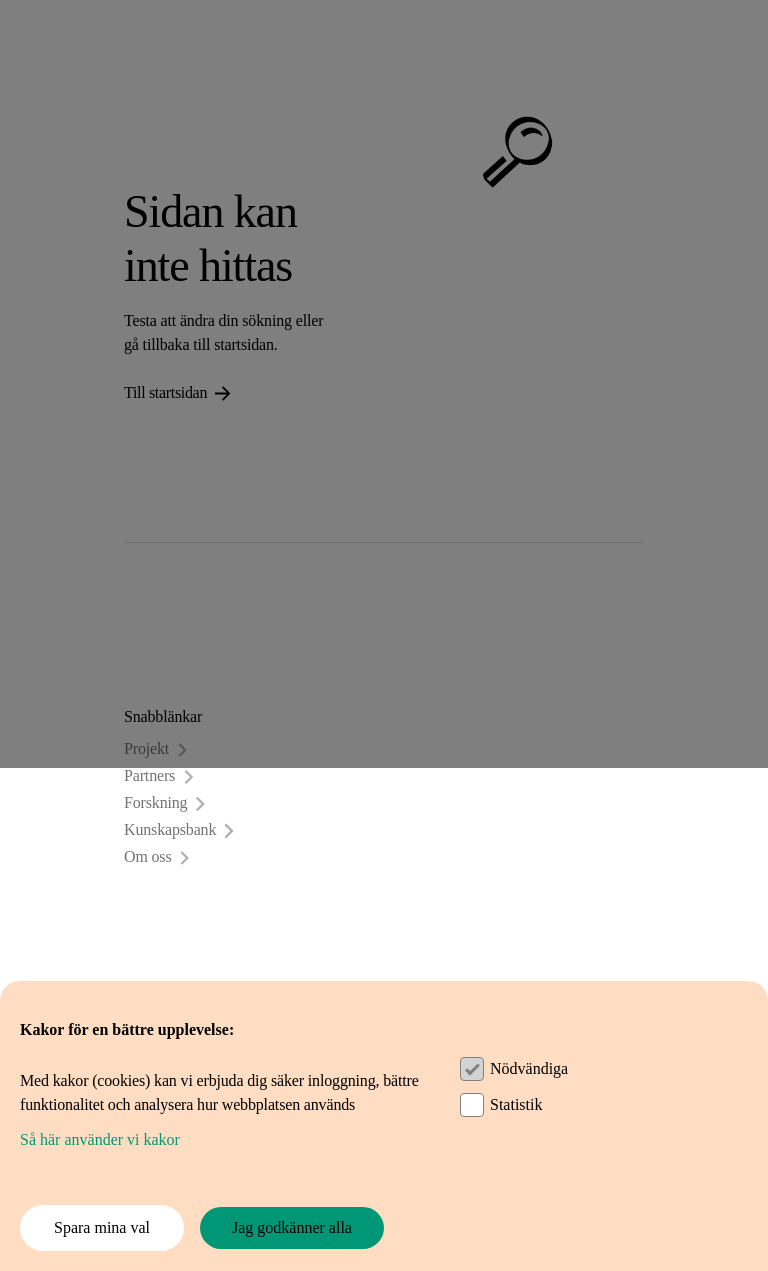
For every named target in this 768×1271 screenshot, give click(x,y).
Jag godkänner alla (292, 1227)
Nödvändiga (529, 1068)
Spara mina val (102, 1227)
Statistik (516, 1104)
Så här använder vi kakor (100, 1139)
